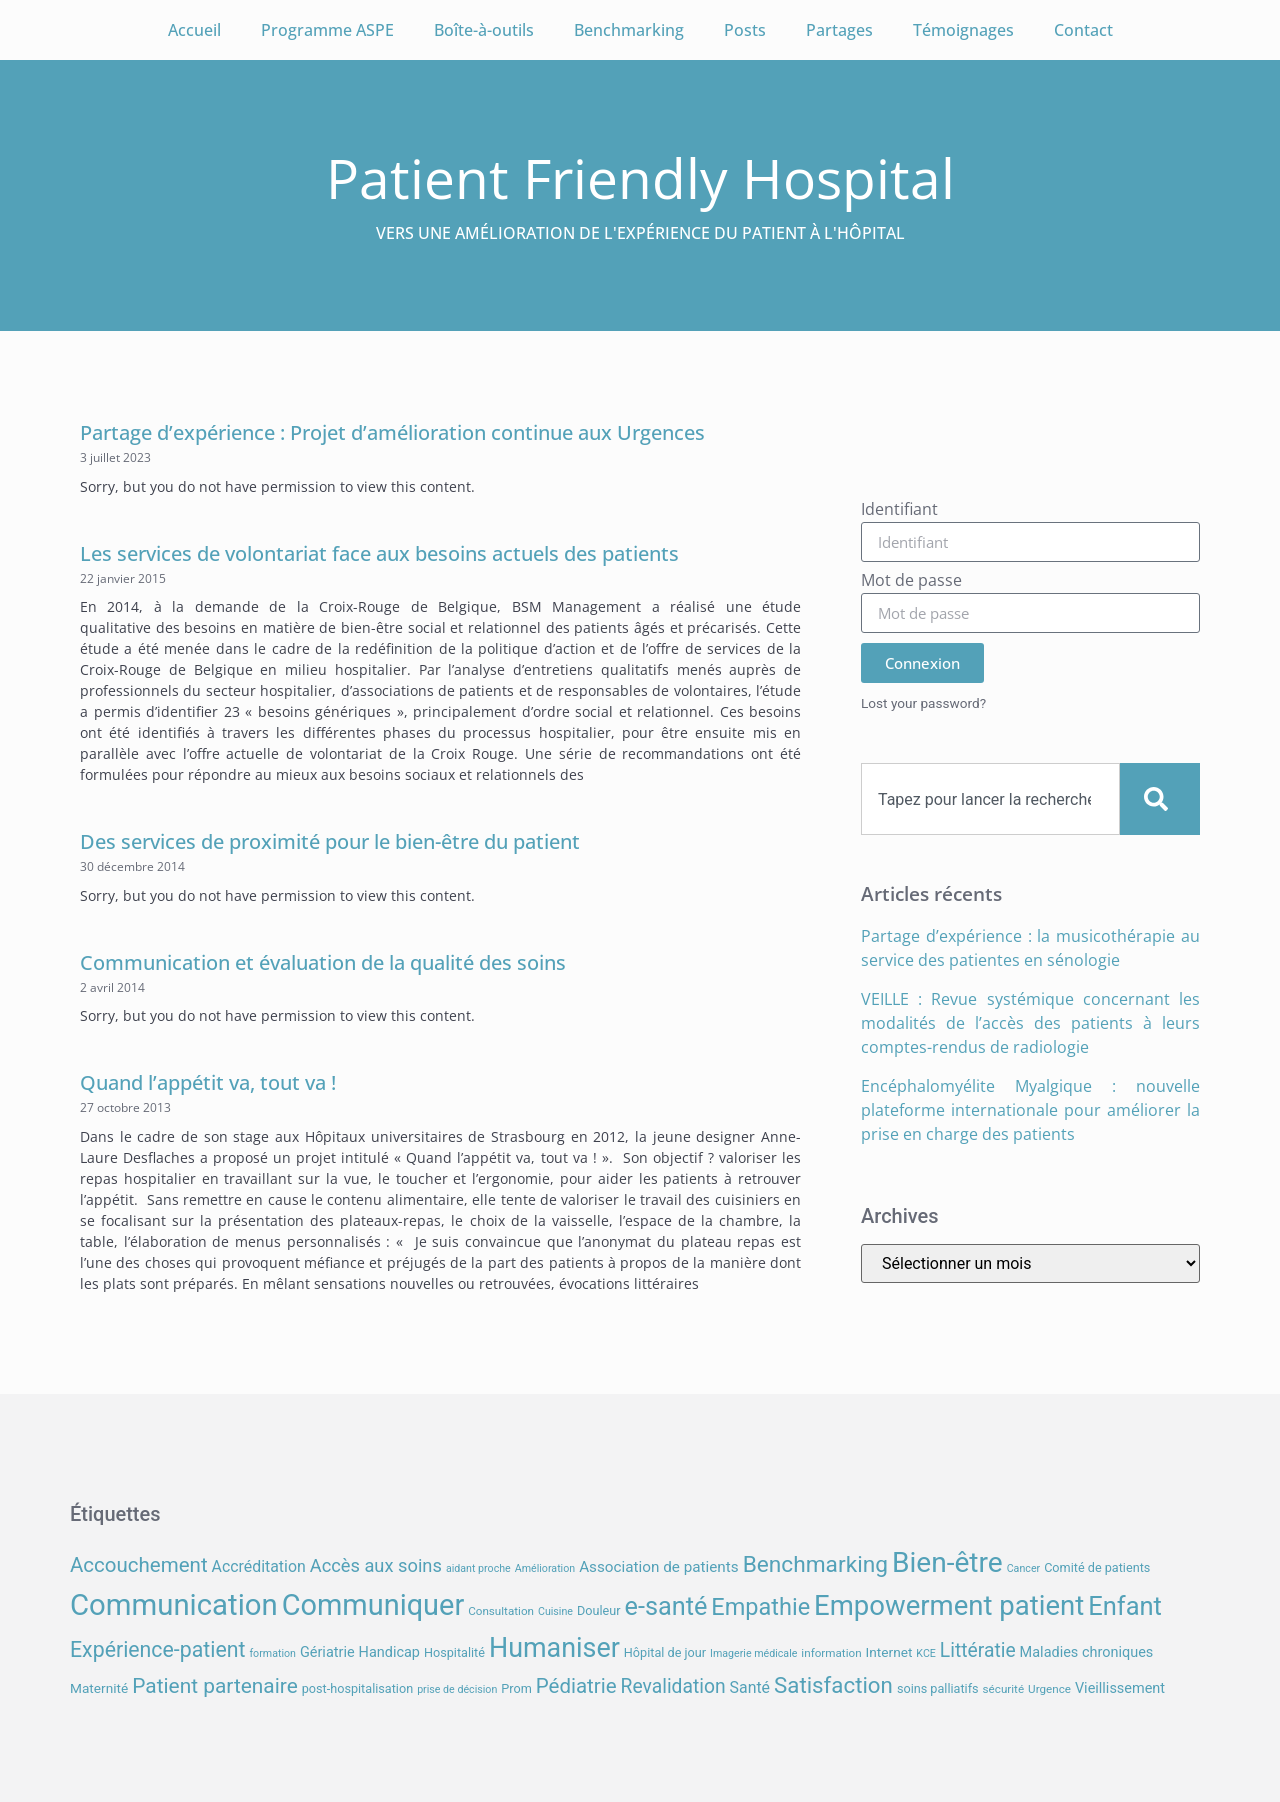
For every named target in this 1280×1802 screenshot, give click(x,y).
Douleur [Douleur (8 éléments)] (599, 1610)
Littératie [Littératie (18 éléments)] (978, 1650)
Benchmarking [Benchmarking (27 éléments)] (815, 1564)
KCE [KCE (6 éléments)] (926, 1653)
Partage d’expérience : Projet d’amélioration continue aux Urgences (392, 432)
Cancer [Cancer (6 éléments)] (1023, 1568)
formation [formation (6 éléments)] (272, 1653)
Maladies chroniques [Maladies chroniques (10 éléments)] (1087, 1652)
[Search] (1160, 799)
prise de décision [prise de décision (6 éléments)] (457, 1689)
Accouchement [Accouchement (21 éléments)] (139, 1565)
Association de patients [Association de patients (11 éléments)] (659, 1567)
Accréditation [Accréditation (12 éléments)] (259, 1566)
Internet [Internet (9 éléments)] (889, 1652)
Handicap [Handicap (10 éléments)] (389, 1652)
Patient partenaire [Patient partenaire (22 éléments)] (215, 1686)
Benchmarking (629, 30)
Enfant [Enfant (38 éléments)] (1125, 1606)
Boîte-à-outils (484, 30)
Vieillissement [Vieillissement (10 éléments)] (1120, 1688)
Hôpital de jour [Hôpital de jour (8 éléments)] (665, 1652)
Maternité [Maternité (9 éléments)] (99, 1688)
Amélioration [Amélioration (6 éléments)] (545, 1568)
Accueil (194, 30)
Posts (745, 30)
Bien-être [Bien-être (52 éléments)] (947, 1562)
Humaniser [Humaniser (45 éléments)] (554, 1648)
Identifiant (899, 510)
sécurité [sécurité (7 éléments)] (1004, 1689)
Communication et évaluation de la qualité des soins (323, 962)
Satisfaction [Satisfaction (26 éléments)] (833, 1685)
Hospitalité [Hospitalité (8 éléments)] (454, 1652)
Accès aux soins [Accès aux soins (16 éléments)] (376, 1565)
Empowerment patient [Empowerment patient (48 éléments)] (949, 1605)
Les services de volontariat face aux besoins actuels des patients (379, 553)
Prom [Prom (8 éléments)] (516, 1688)
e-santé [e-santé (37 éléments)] (666, 1606)
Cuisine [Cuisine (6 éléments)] (555, 1611)
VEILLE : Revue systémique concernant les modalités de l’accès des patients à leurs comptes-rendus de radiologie (1030, 1023)
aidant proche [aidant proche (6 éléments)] (478, 1568)
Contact (1083, 30)
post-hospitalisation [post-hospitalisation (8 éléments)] (357, 1688)
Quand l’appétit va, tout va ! (208, 1082)
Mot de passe (911, 581)
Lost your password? (923, 703)
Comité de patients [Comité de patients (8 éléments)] (1097, 1567)
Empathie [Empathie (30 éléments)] (760, 1607)
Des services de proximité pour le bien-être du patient (330, 841)
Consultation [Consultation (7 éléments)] (501, 1611)
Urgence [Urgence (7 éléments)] (1049, 1689)
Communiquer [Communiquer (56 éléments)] (373, 1605)
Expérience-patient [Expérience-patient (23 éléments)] (157, 1649)
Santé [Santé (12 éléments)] (750, 1687)
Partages (839, 30)
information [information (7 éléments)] (831, 1653)
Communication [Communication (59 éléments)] (174, 1605)
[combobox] (990, 799)
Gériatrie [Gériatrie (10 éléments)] (327, 1652)
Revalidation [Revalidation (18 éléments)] (673, 1686)
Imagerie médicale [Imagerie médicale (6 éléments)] (753, 1653)
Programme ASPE (327, 30)
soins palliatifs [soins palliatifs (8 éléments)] (938, 1688)
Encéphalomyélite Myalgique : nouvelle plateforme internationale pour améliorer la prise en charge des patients (1030, 1110)
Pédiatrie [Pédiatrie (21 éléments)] (576, 1686)
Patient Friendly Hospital (640, 177)
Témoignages (963, 30)
